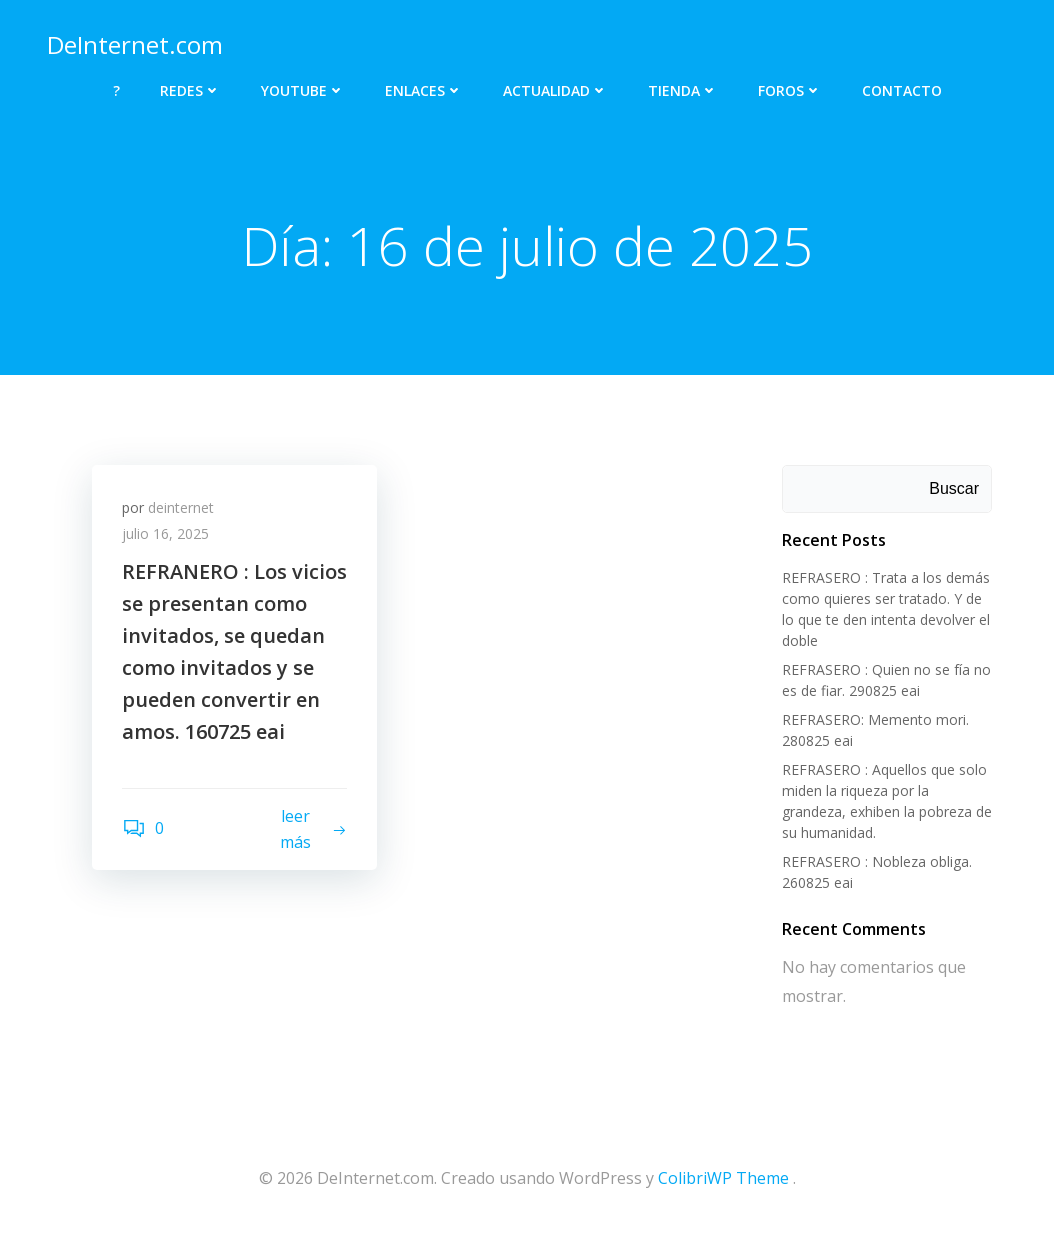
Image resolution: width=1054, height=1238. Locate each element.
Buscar (954, 488)
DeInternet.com (135, 44)
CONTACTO (902, 90)
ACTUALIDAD (555, 90)
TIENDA (683, 90)
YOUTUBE (303, 90)
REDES (190, 90)
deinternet (181, 507)
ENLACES (424, 90)
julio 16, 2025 (165, 533)
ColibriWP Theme (723, 1178)
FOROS (790, 90)
